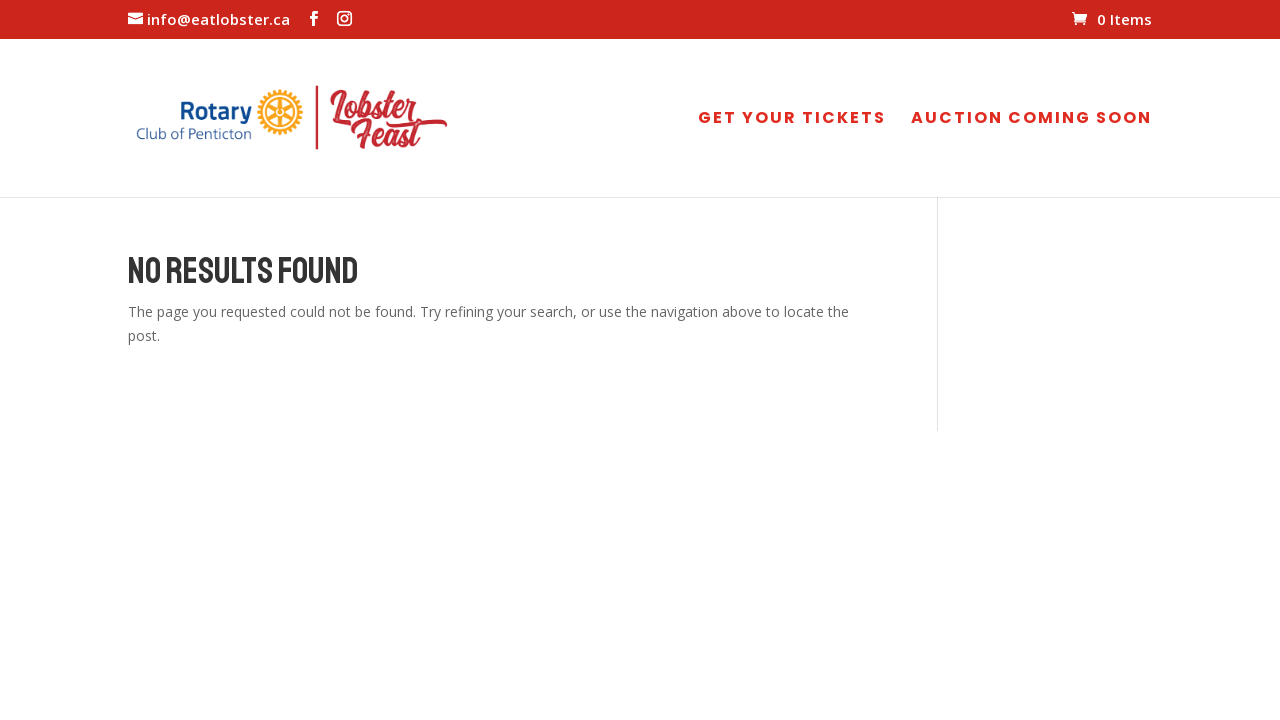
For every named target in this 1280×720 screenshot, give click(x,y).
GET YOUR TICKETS (792, 120)
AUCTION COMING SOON (1031, 120)
